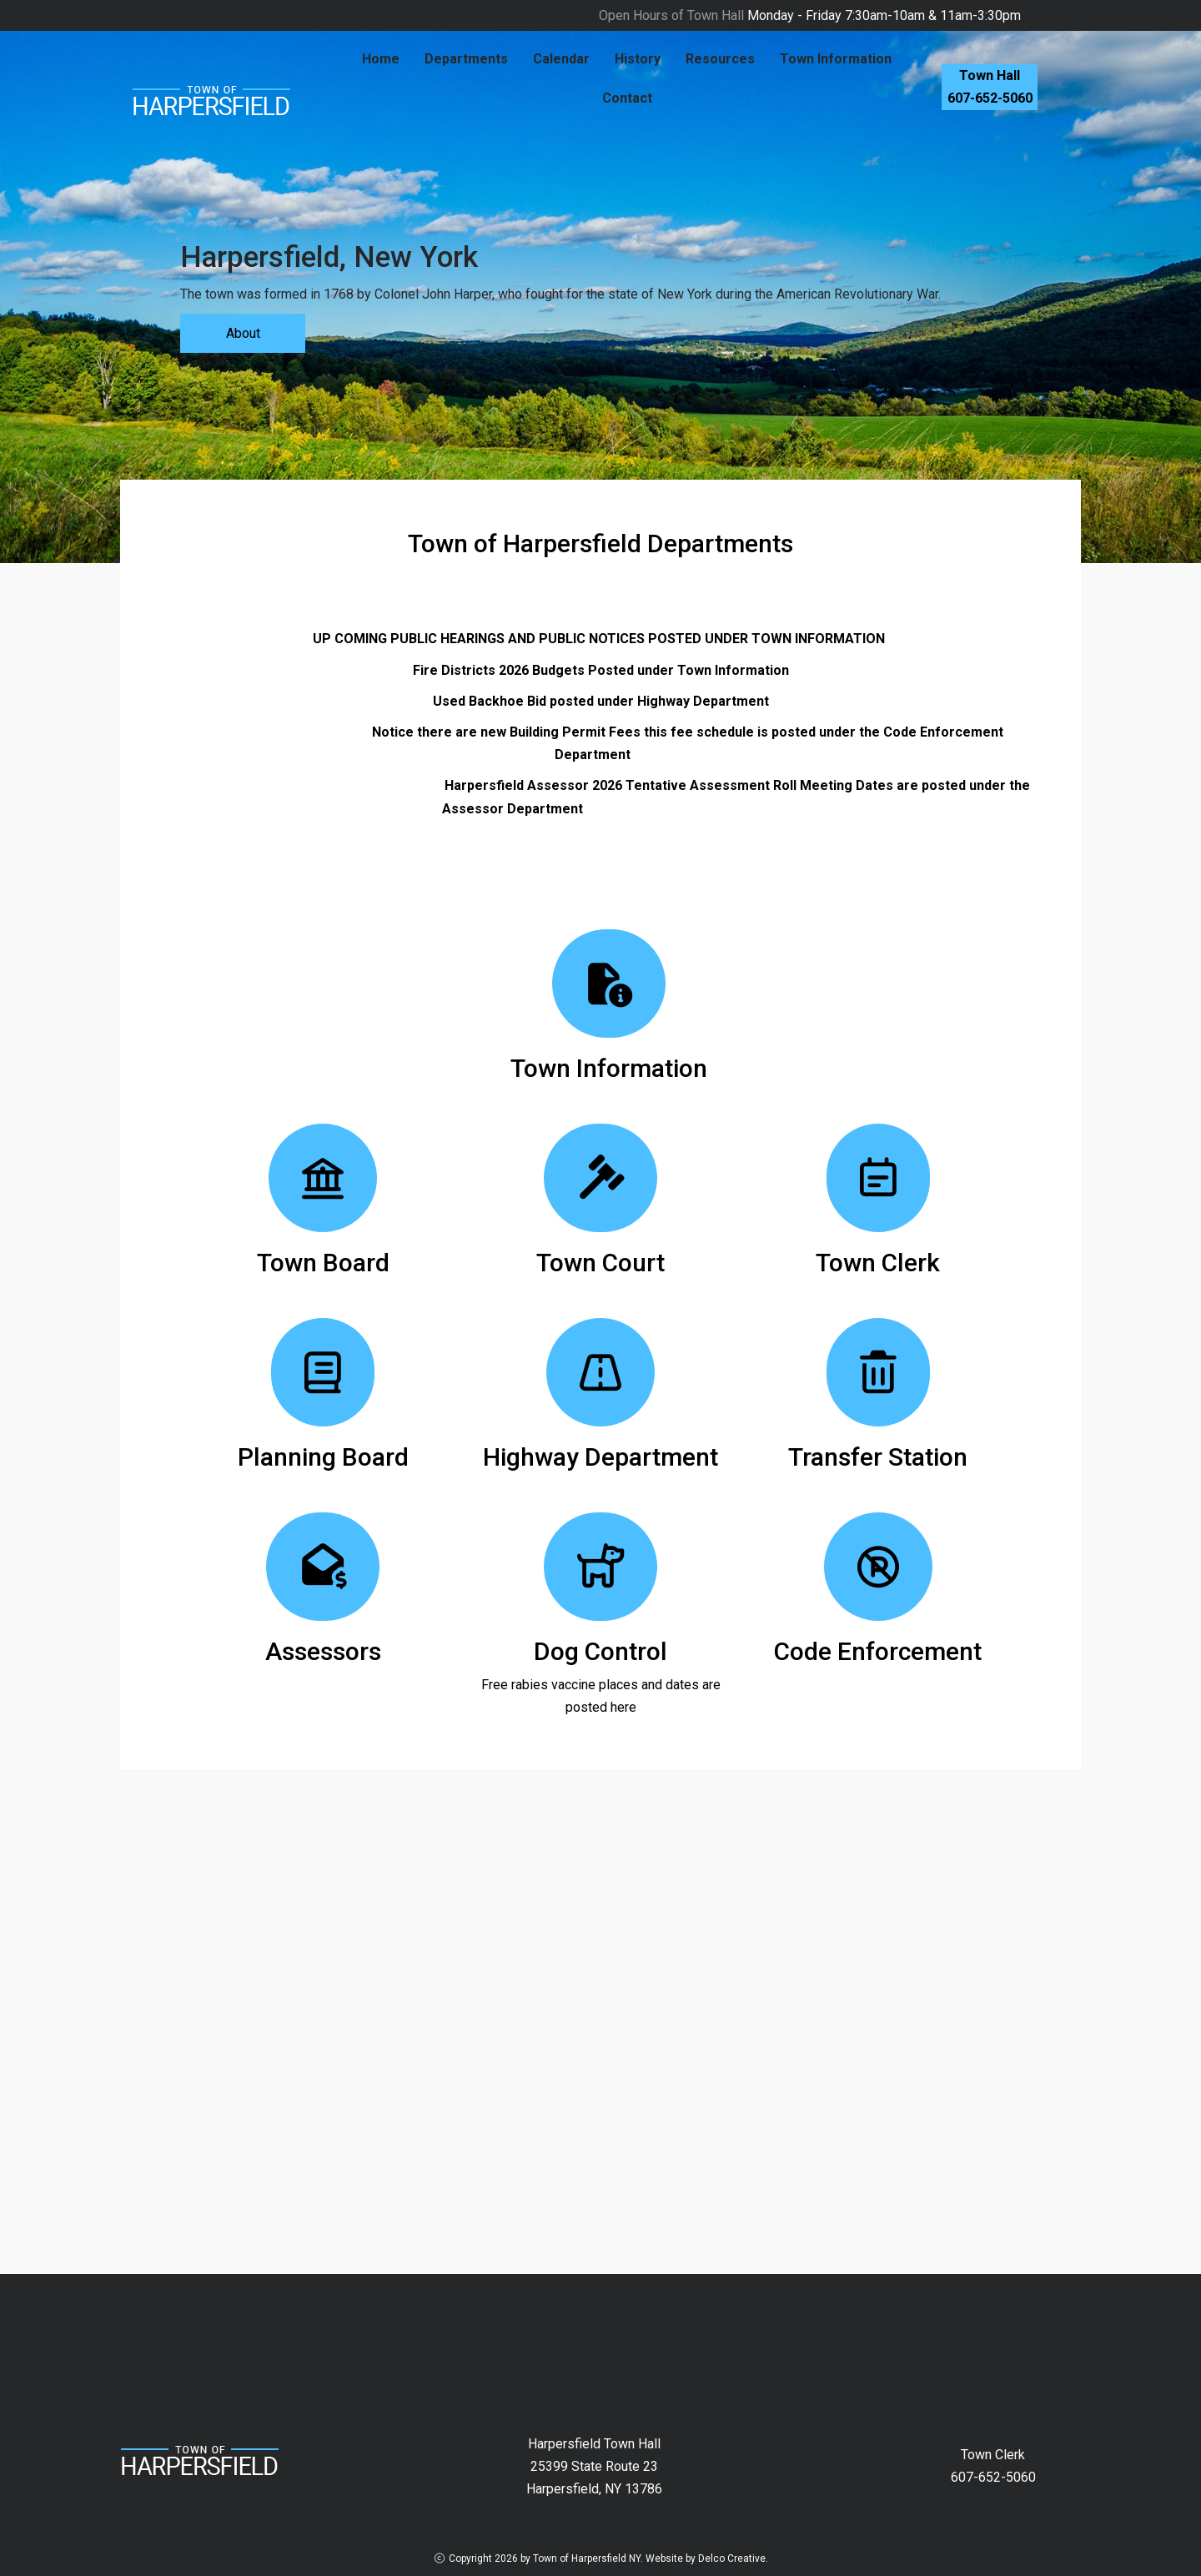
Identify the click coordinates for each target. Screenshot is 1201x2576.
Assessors (323, 1651)
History (638, 59)
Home (380, 59)
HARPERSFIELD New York (600, 2336)
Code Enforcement (878, 1651)
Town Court (600, 1262)
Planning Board (323, 1457)
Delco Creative (732, 2558)
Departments (466, 59)
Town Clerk (878, 1262)
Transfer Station (877, 1457)
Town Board (323, 1262)
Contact (627, 98)
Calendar (561, 59)
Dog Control (600, 1651)
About (243, 333)
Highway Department (600, 1457)
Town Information (836, 59)
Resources (720, 59)
